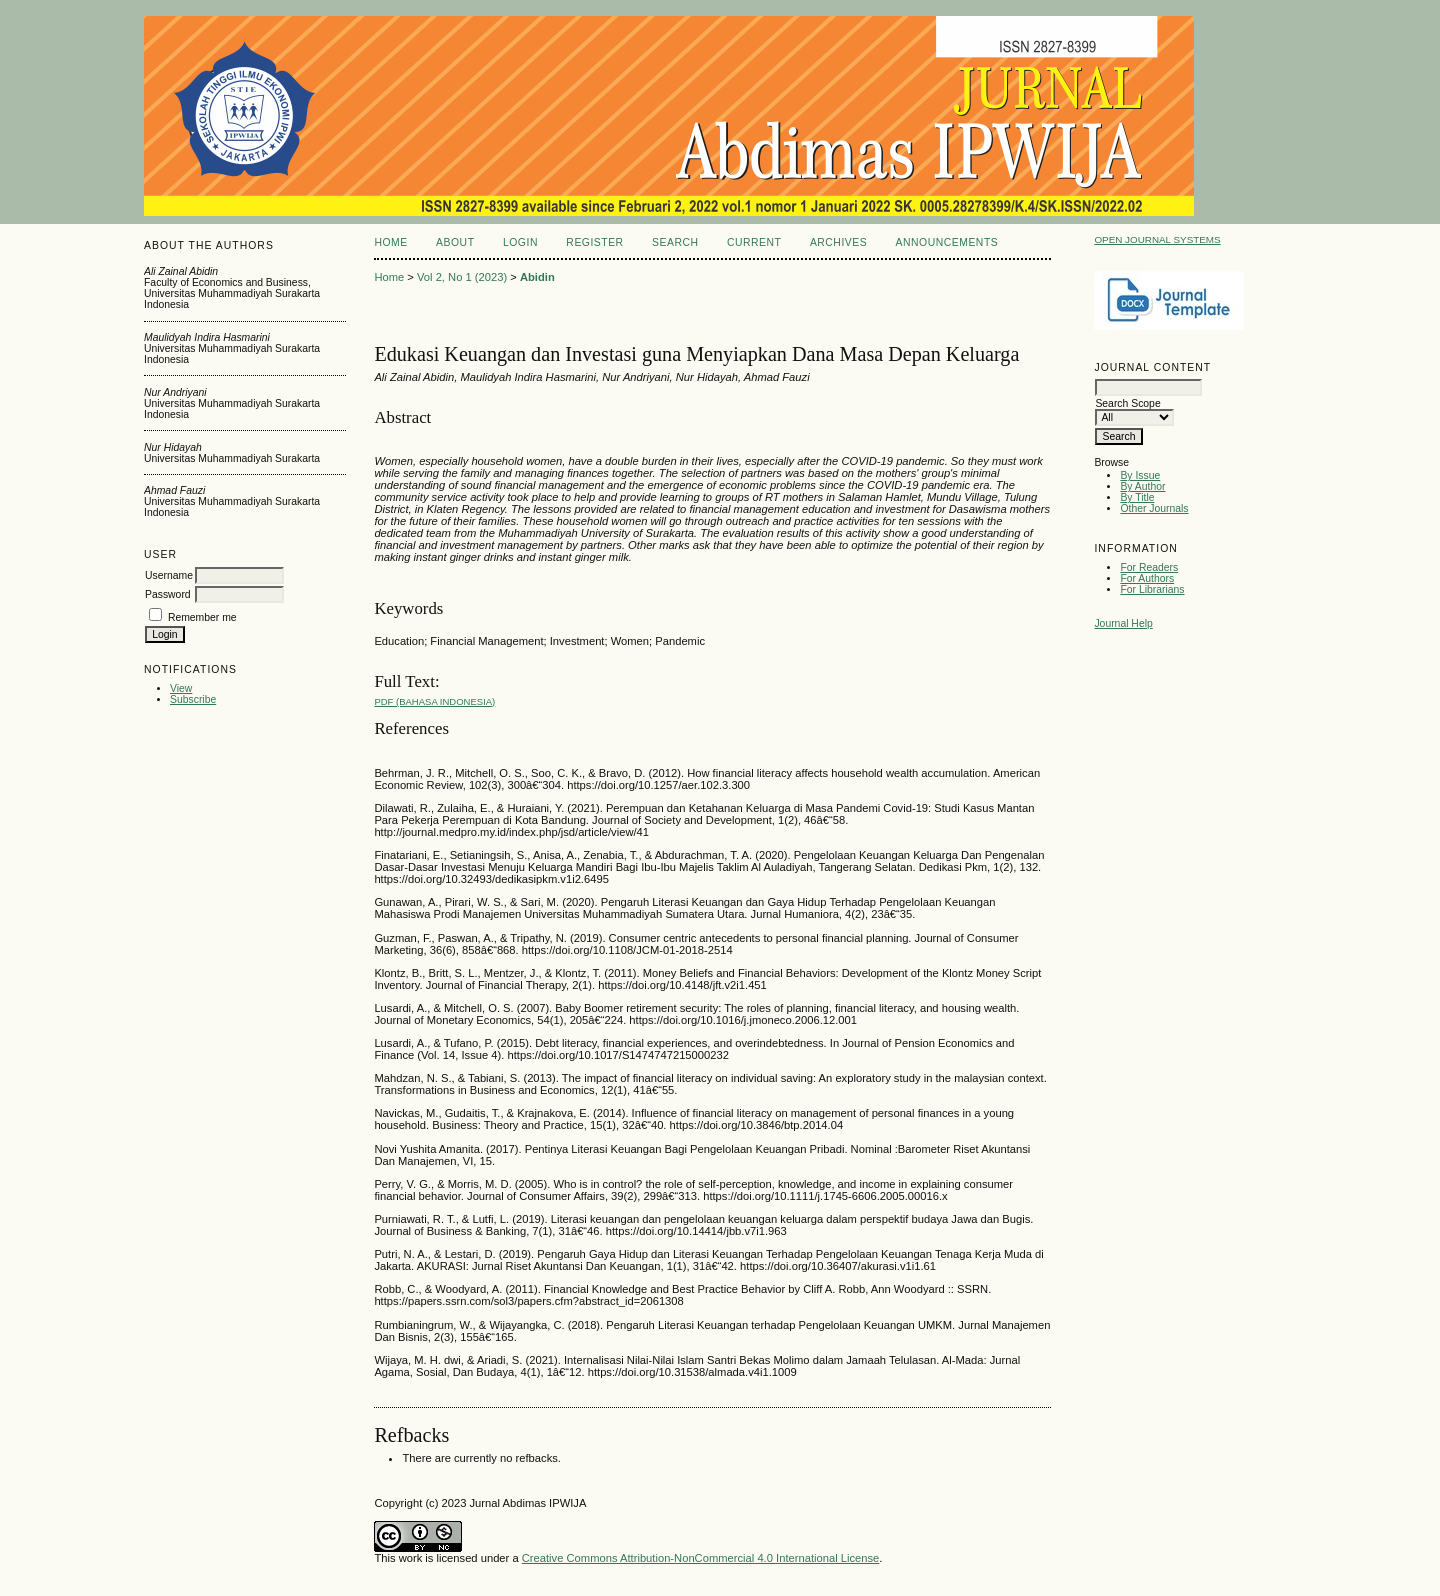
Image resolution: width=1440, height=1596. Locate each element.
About (455, 242)
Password (168, 594)
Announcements (947, 242)
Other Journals (1154, 508)
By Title (1137, 497)
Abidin (537, 277)
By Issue (1140, 475)
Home (390, 242)
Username (169, 575)
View (181, 688)
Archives (838, 242)
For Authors (1147, 578)
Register (594, 242)
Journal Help (1123, 623)
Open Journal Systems (1157, 239)
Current (754, 242)
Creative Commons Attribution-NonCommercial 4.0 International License (701, 1558)
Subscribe (193, 699)
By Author (1142, 486)
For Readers (1149, 567)
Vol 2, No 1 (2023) (462, 277)
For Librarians (1152, 589)
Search (675, 242)
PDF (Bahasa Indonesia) (434, 701)
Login (520, 242)
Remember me (202, 617)
